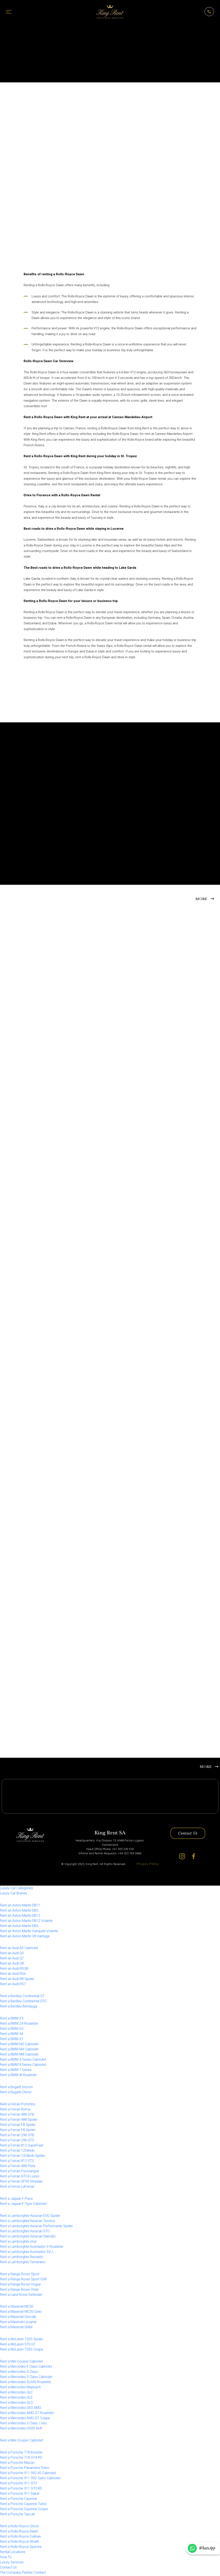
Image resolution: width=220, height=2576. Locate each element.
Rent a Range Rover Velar (19, 2291)
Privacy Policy (148, 1866)
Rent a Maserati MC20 (16, 2308)
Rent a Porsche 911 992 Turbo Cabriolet (30, 2480)
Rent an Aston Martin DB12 (20, 1917)
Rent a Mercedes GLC (16, 2394)
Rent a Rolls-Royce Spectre (21, 2549)
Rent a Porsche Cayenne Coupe (24, 2511)
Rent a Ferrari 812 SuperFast (21, 2147)
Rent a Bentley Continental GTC (23, 2003)
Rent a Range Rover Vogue (20, 2286)
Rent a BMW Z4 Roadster (19, 2025)
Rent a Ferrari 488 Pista (17, 2168)
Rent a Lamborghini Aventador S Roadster (31, 2248)
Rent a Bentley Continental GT (22, 1998)
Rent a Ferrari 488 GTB (17, 2116)
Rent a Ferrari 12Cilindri (17, 2152)
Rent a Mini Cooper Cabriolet (21, 2363)
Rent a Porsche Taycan (17, 2516)
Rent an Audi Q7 (12, 1960)
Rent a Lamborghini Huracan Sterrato (28, 2238)
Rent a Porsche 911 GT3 (18, 2485)
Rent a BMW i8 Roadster (18, 2077)
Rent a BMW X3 (11, 2020)
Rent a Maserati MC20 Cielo (21, 2313)
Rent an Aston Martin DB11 (20, 1907)
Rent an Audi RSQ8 (14, 1970)
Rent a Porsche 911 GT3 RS (21, 2490)
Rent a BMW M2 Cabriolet (19, 2046)
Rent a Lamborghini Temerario (22, 2264)
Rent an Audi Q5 (12, 1955)
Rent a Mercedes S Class (19, 2374)
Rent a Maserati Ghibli (16, 2329)
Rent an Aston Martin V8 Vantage (25, 1938)
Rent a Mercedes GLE (16, 2399)
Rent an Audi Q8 (12, 1965)
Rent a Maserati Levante (18, 2324)
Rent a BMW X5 (11, 2030)
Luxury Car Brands (13, 1895)
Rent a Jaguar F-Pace (16, 2200)
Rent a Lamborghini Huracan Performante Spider (36, 2228)
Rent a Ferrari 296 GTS (17, 2142)
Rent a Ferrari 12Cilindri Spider (22, 2157)
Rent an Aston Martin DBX (19, 1928)
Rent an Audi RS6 (13, 1976)
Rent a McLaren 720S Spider (21, 2341)
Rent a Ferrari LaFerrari (17, 2188)
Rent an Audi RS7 (13, 1986)
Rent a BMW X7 (11, 2041)
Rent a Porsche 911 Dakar (20, 2495)
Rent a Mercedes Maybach (20, 2389)
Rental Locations (12, 2554)
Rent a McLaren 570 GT (17, 2346)
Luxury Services (12, 2564)
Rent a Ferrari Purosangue (19, 2173)
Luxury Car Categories (16, 1890)
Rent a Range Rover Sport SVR (23, 2281)
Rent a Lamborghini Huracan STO (25, 2233)
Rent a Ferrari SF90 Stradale (21, 2183)
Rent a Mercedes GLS (16, 2404)
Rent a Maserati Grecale (18, 2319)
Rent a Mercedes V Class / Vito (23, 2425)
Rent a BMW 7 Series (16, 2072)
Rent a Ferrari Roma (15, 2111)
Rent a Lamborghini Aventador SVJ (26, 2254)
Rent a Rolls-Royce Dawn (19, 2533)
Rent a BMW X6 (11, 2036)
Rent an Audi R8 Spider (17, 1981)
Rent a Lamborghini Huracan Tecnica (27, 2223)
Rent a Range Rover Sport (19, 2276)
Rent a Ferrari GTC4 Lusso (19, 2178)
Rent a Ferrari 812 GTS (17, 2163)
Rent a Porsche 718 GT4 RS (21, 2459)
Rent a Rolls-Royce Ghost (19, 2528)
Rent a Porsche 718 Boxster (21, 2454)
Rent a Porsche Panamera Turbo (24, 2470)
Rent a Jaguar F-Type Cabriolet (23, 2206)
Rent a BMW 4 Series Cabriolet (23, 2061)
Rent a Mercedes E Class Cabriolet (26, 2368)
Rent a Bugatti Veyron (16, 2089)
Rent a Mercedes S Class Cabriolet (26, 2379)
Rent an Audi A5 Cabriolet (19, 1950)
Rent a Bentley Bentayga (18, 2008)
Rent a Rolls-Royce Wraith (19, 2543)
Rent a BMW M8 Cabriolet (19, 2056)
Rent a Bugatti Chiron (15, 2094)
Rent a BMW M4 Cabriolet (19, 2051)
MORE (201, 898)
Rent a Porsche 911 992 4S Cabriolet (28, 2475)
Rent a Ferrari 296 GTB (17, 2137)
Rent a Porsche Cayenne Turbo (23, 2506)
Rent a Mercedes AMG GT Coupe (25, 2420)
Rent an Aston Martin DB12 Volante (26, 1922)
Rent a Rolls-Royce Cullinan (20, 2538)
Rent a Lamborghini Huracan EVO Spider (30, 2218)
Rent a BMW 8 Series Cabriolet (23, 2067)
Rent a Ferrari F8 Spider (17, 2127)
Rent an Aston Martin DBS (19, 1912)
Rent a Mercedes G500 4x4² (21, 2430)
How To (6, 2559)
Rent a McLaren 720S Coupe (21, 2351)
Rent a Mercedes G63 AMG (20, 2410)
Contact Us (188, 1835)
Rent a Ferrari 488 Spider (18, 2121)
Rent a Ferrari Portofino (17, 2106)
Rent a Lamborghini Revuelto (21, 2259)
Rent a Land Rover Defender (21, 2296)
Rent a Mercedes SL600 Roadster (25, 2384)
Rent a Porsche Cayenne (18, 2501)
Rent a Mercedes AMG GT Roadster (27, 2415)
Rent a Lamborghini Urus (18, 2243)
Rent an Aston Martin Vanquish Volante (29, 1933)
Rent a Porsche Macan (17, 2465)
